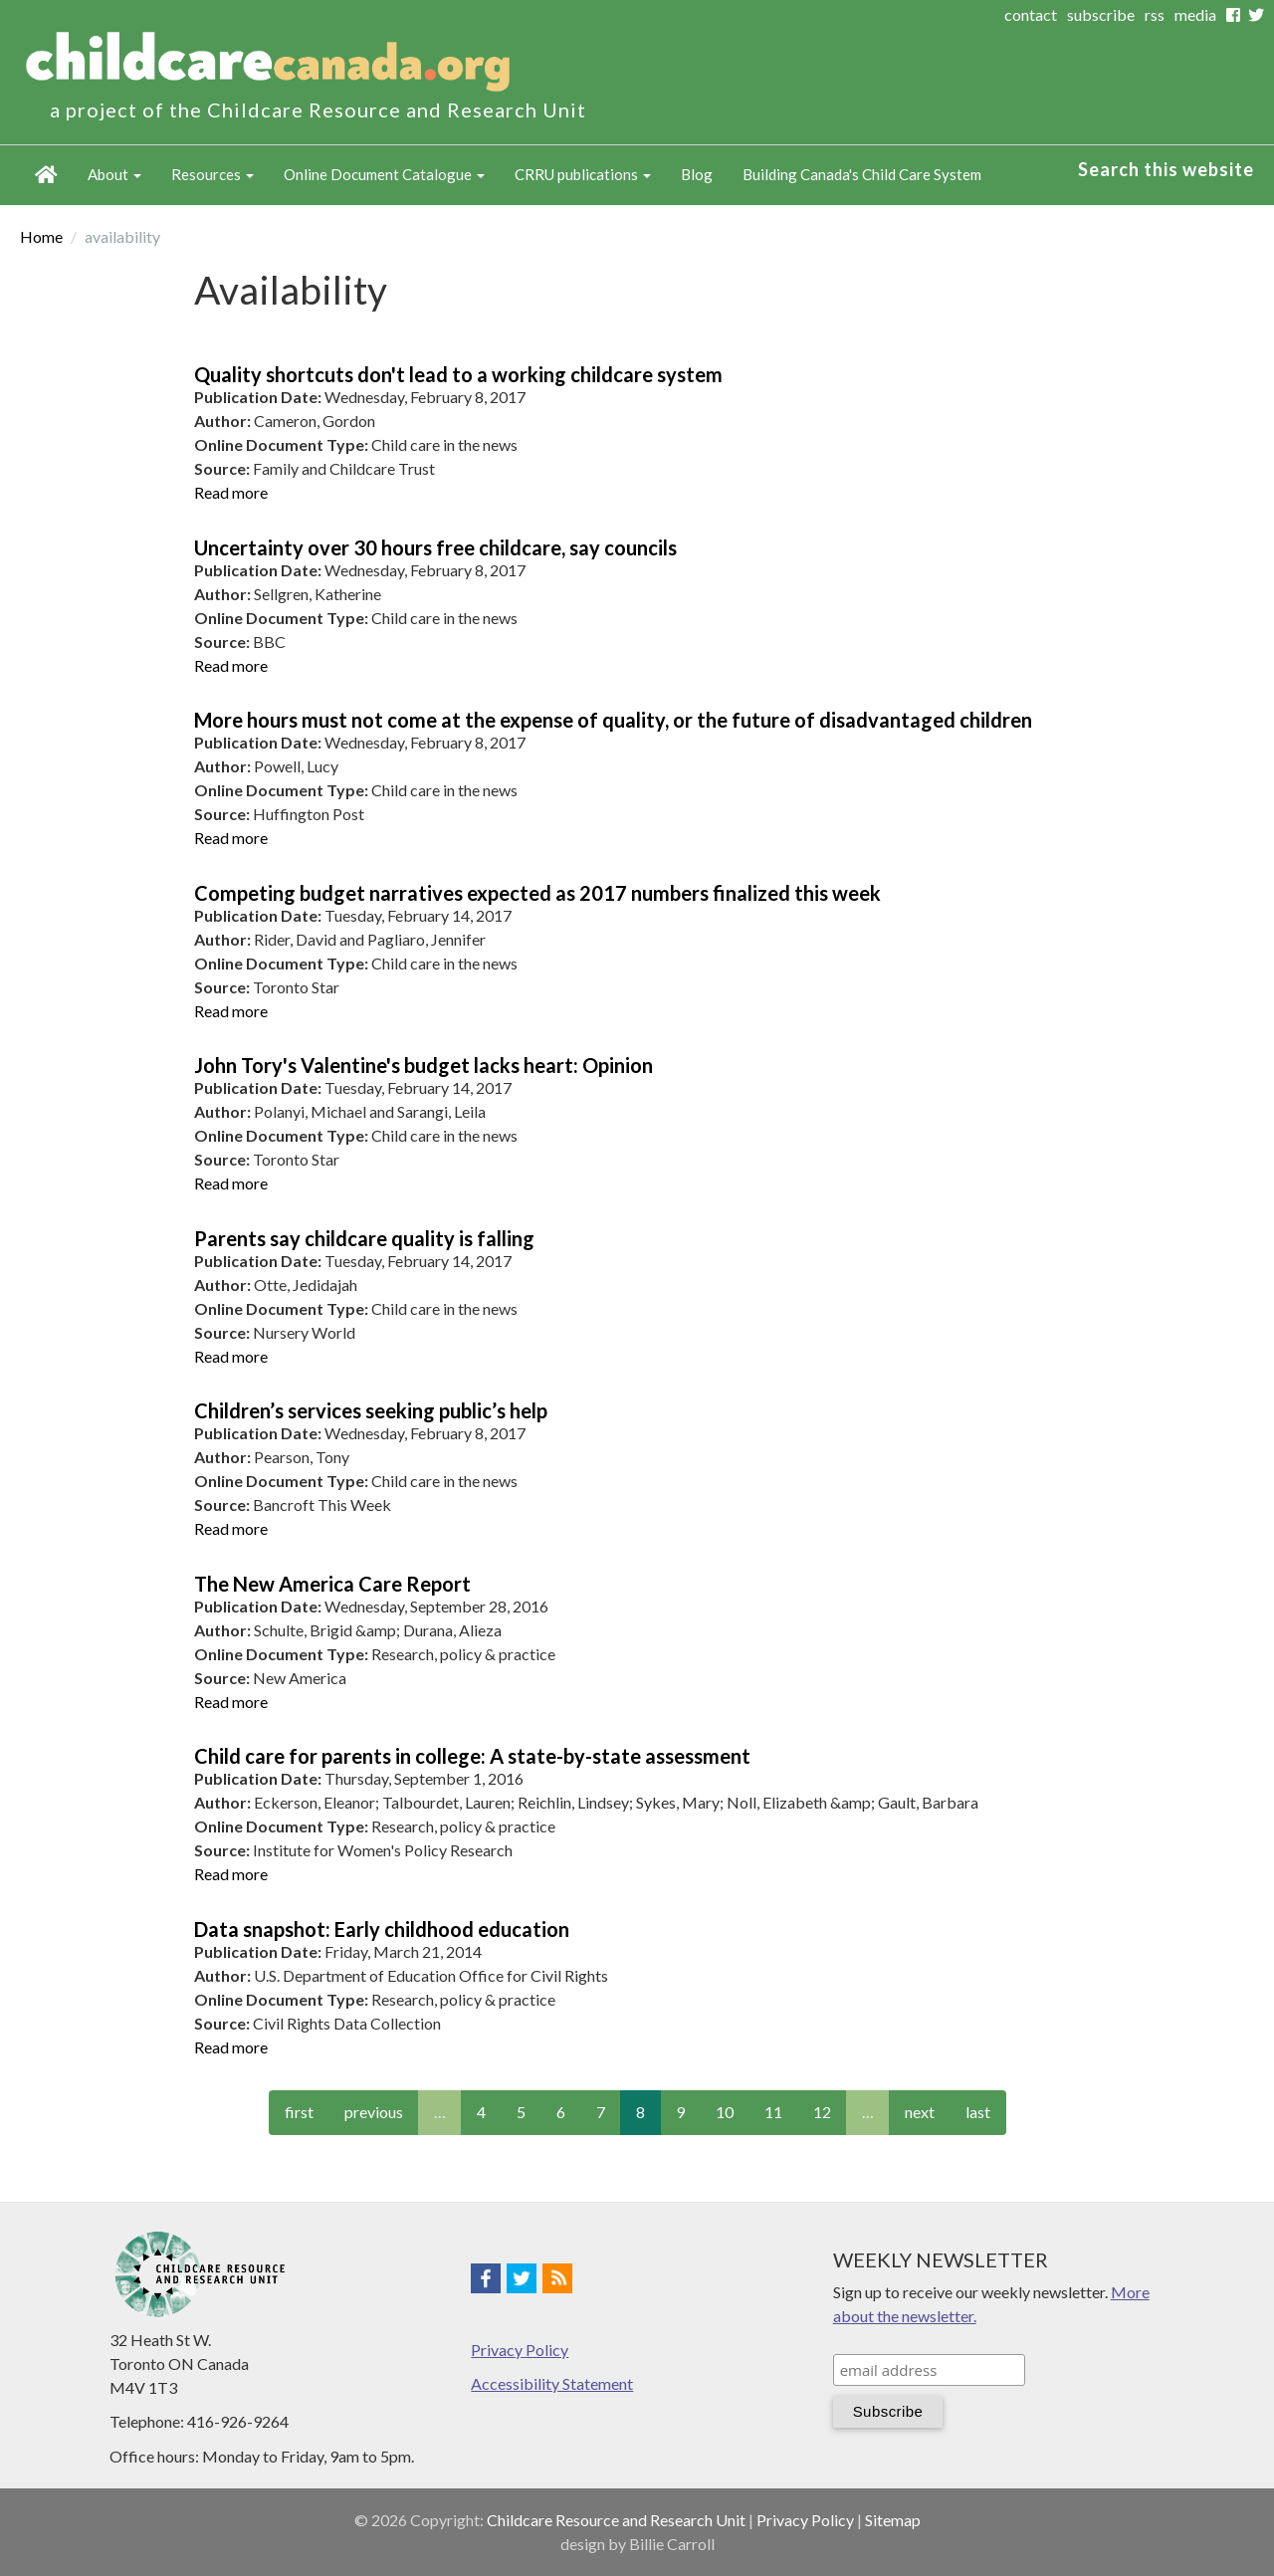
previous (373, 2111)
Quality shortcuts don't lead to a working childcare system (458, 374)
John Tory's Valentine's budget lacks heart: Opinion (423, 1065)
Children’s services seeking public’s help (370, 1410)
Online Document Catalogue (384, 174)
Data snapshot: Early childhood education (381, 1929)
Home (46, 175)
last (977, 2111)
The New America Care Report (332, 1584)
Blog (697, 174)
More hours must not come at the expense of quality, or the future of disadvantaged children (613, 720)
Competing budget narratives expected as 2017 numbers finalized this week (537, 893)
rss (1155, 14)
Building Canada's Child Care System (862, 174)
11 (773, 2111)
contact (1030, 14)
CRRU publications (583, 174)
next (920, 2111)
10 (725, 2111)
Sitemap (893, 2519)
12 (822, 2111)
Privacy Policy (519, 2349)
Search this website (1166, 169)
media (1195, 14)
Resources (212, 174)
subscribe (1101, 14)
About (114, 174)
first (299, 2111)
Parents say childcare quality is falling (364, 1238)
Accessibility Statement (552, 2383)
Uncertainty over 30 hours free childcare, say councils (435, 547)
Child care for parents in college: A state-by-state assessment (472, 1756)
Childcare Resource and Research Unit (616, 2519)
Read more (231, 492)
